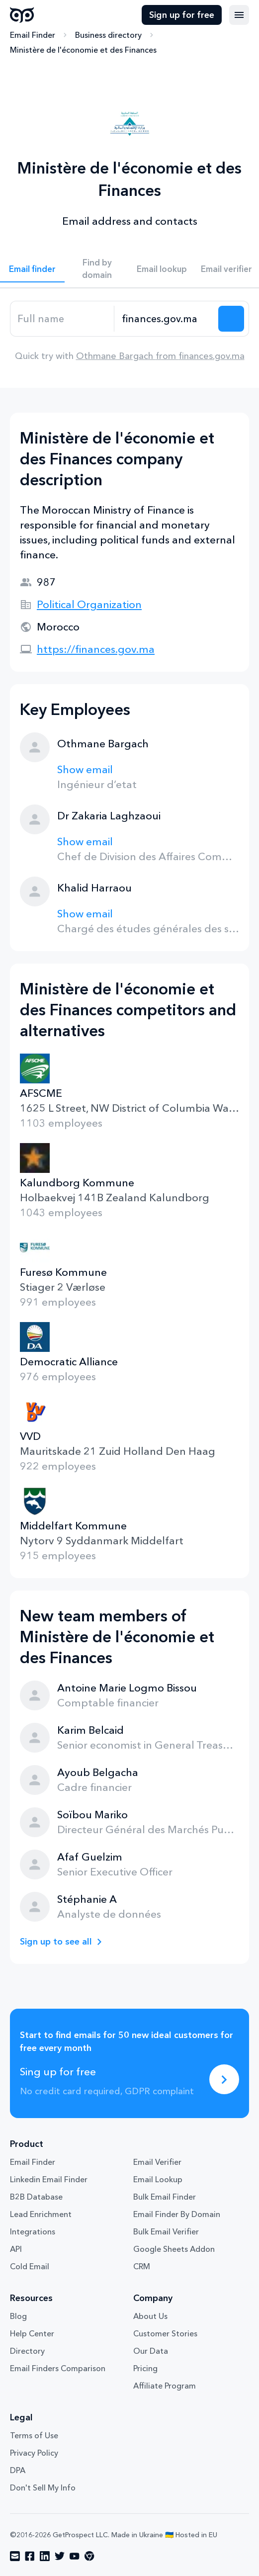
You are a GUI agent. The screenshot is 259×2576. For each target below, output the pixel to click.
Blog (18, 2316)
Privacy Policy (34, 2453)
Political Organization (89, 604)
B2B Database (36, 2197)
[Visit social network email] (15, 2556)
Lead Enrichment (41, 2214)
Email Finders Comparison (57, 2368)
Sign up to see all (56, 1941)
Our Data (150, 2351)
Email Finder (32, 35)
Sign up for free (181, 14)
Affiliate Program (164, 2386)
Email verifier (226, 269)
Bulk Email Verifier (166, 2231)
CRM (141, 2266)
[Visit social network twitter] (60, 2556)
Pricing (145, 2368)
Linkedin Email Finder (48, 2179)
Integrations (32, 2231)
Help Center (32, 2333)
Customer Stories (165, 2333)
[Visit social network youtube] (75, 2556)
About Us (150, 2316)
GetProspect (22, 15)
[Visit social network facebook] (30, 2556)
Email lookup (162, 269)
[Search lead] (231, 319)
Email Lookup (157, 2179)
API (16, 2249)
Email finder (32, 269)
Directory (27, 2351)
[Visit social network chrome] (89, 2556)
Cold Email (29, 2266)
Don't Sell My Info (43, 2487)
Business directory (108, 35)
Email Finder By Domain (176, 2214)
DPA (17, 2470)
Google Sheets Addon (174, 2249)
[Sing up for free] (224, 2079)
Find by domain (97, 268)
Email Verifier (157, 2162)
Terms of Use (34, 2435)
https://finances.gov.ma (96, 649)
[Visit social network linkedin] (45, 2556)
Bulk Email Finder (164, 2197)
